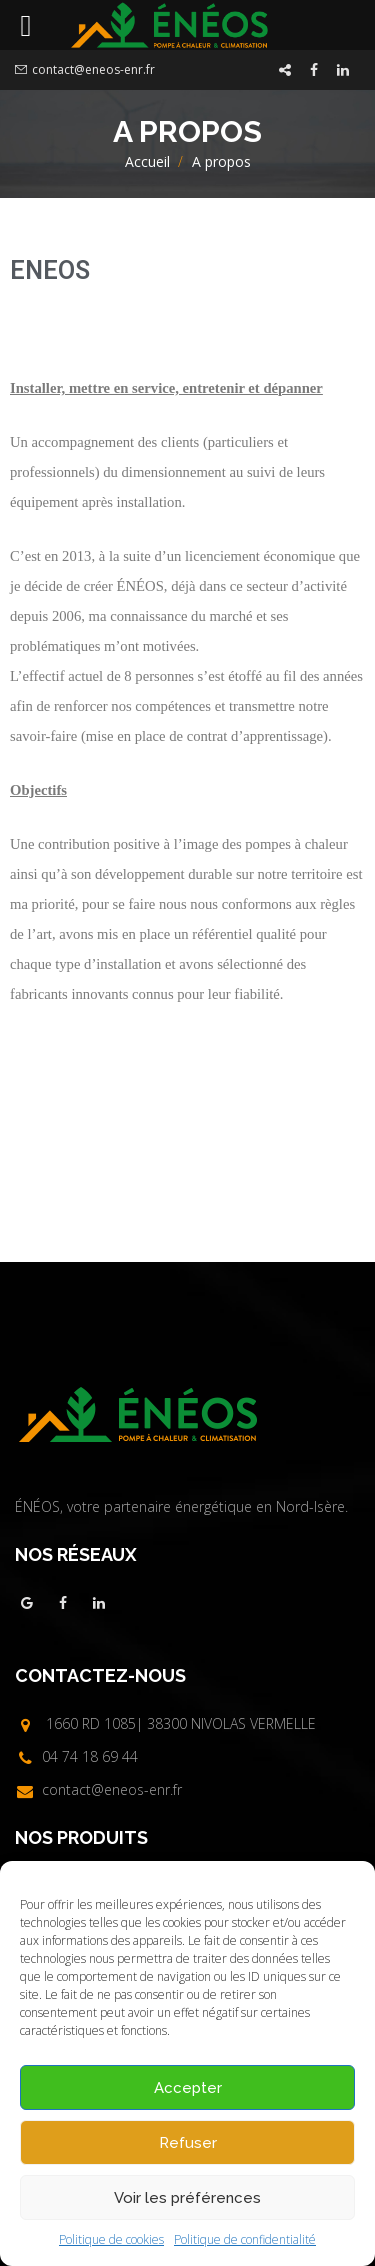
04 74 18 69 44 (90, 1756)
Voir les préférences (187, 2198)
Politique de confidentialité (245, 2239)
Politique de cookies (111, 2239)
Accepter (188, 2088)
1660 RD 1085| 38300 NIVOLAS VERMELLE (181, 1723)
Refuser (188, 2143)
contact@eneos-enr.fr (93, 69)
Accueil (147, 161)
